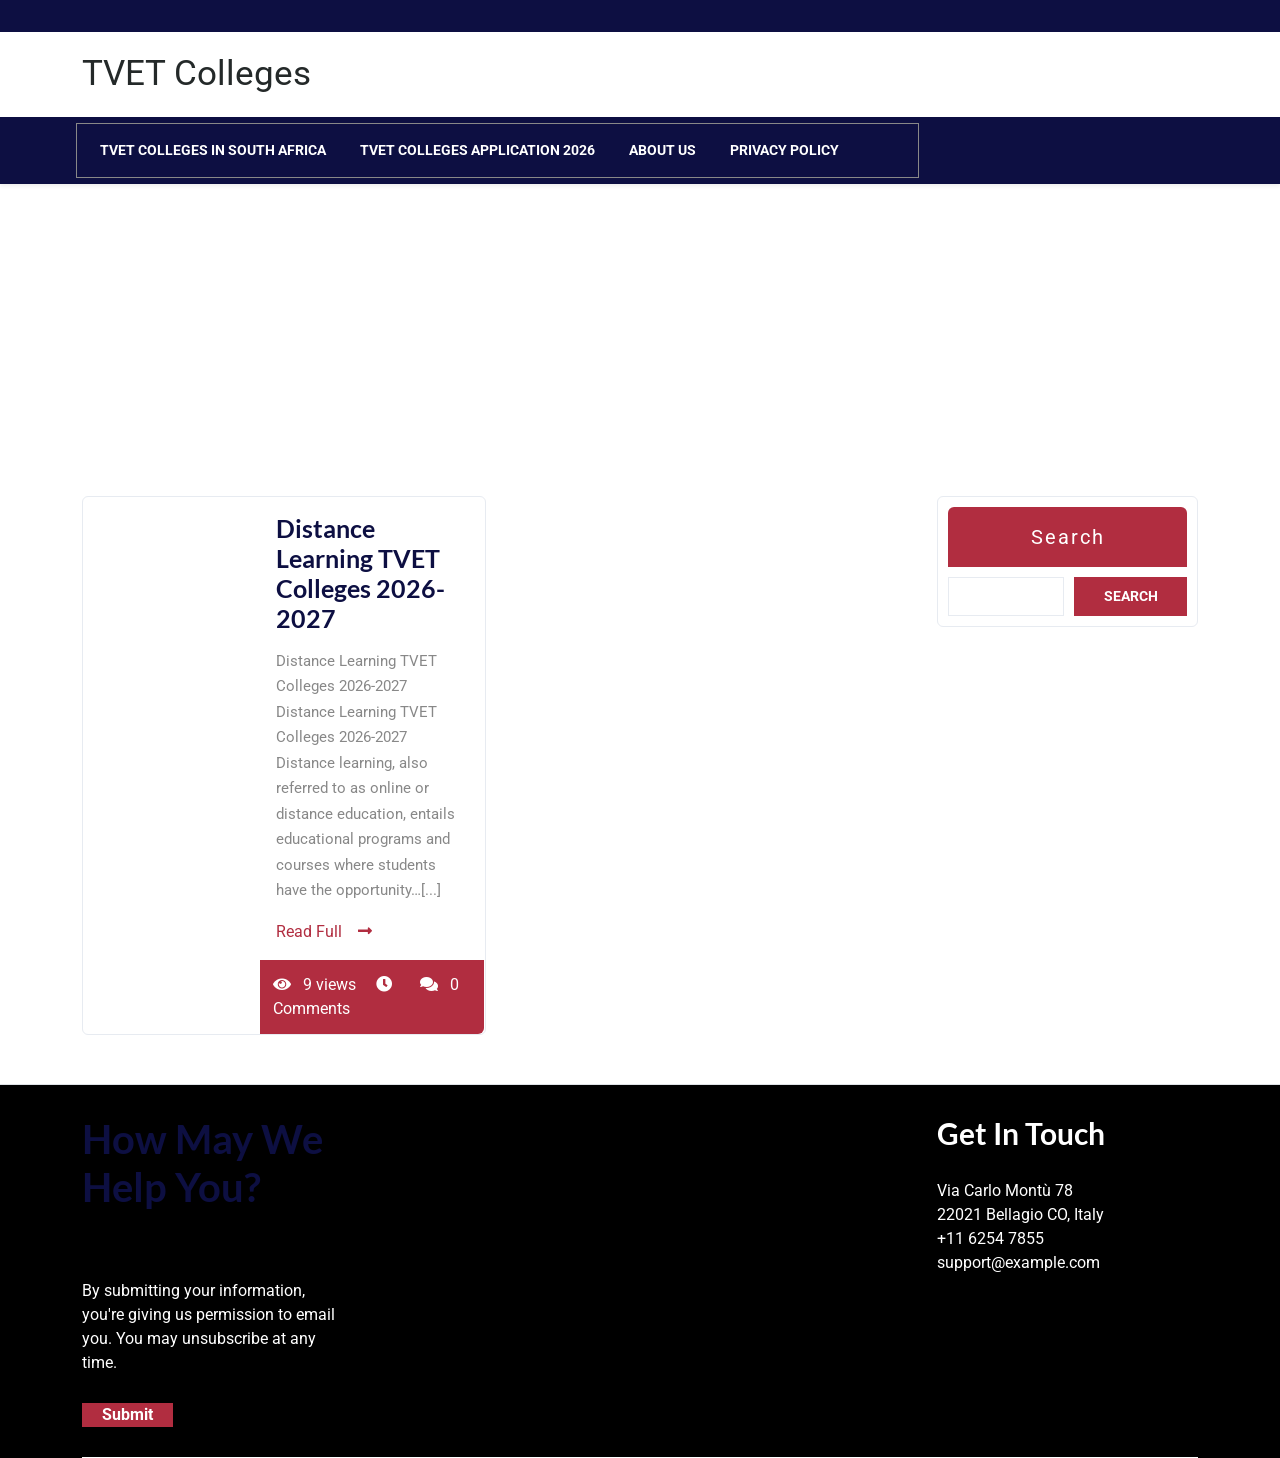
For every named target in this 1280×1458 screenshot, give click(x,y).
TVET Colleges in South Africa (213, 150)
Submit (127, 1414)
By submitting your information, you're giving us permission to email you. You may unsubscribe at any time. (208, 1326)
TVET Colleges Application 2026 (477, 150)
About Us (662, 150)
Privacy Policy (784, 150)
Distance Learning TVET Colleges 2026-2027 (360, 573)
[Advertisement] (600, 356)
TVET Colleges (196, 73)
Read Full (324, 931)
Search (1068, 537)
